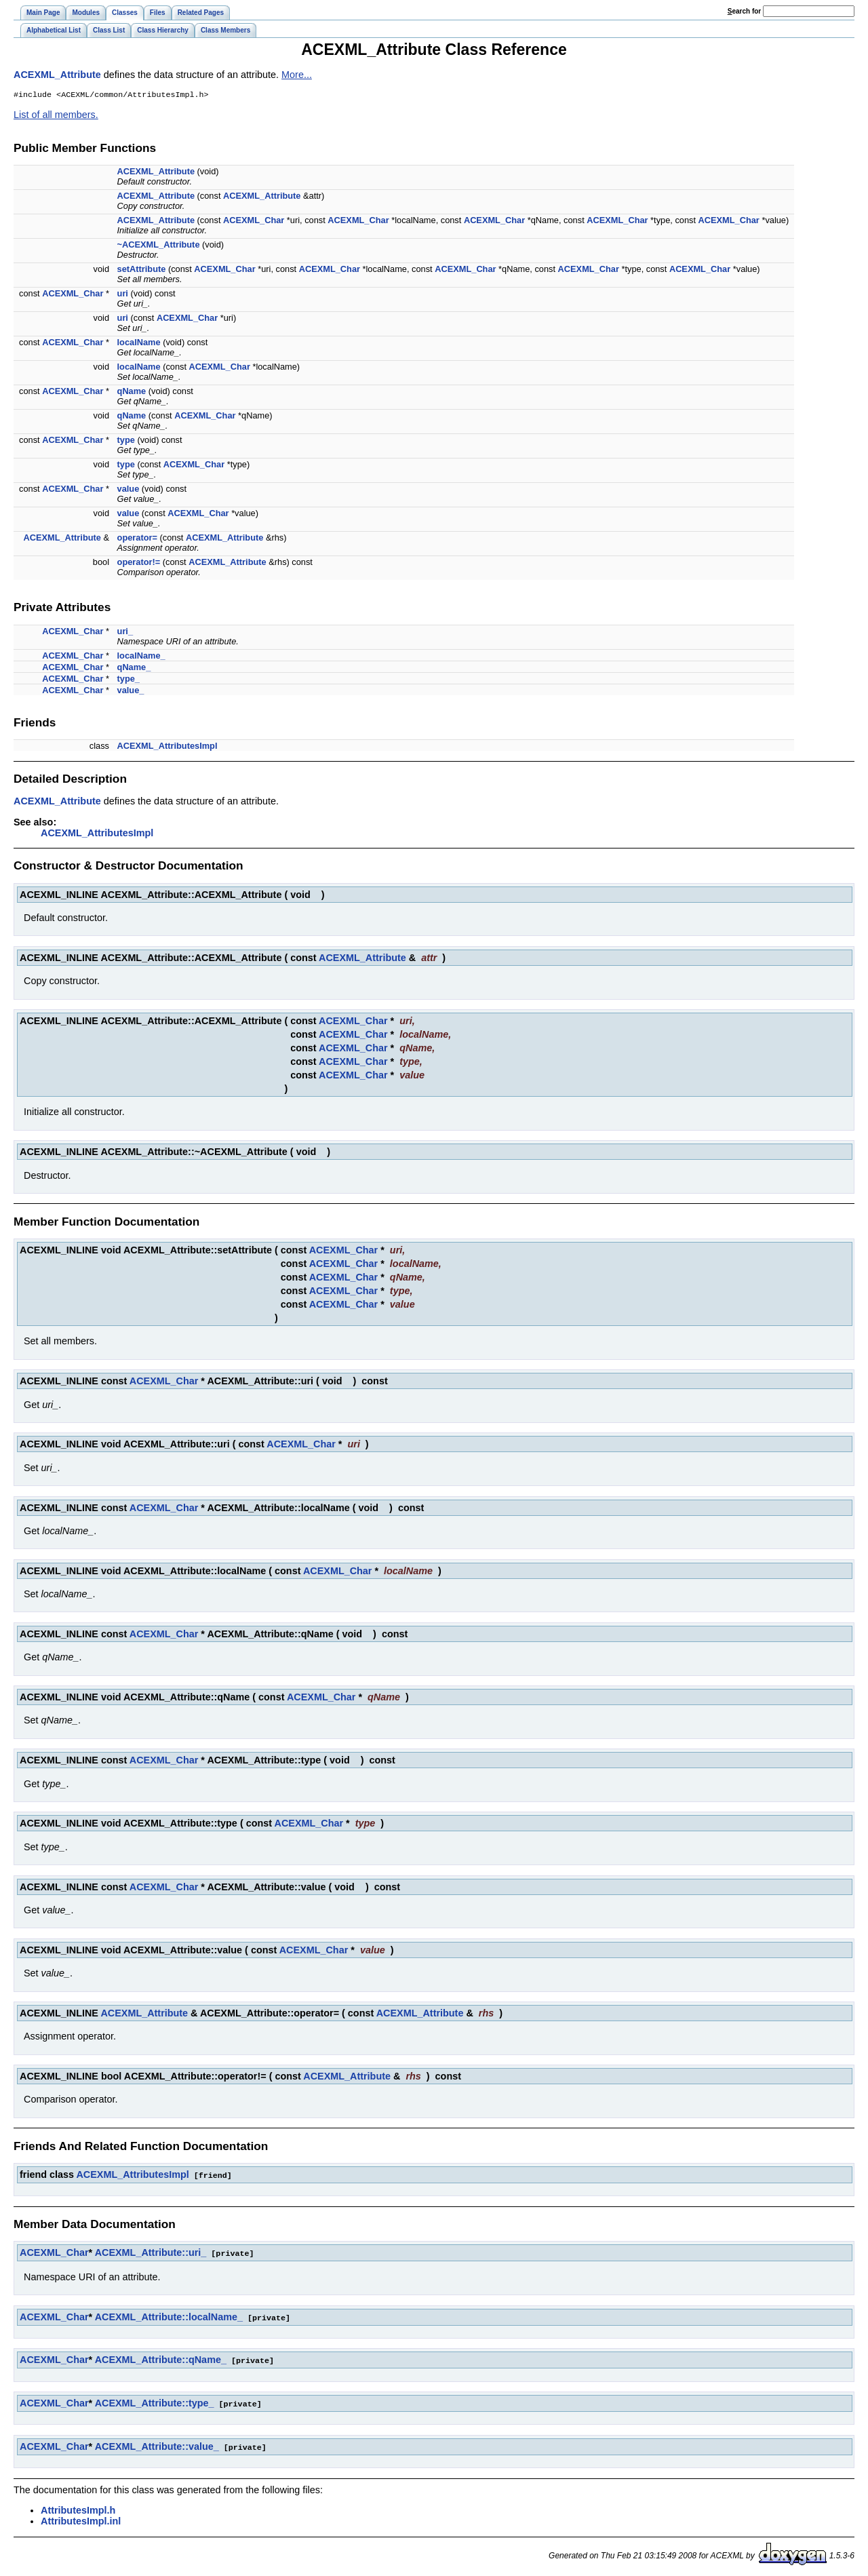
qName (131, 392)
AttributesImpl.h (78, 2507)
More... (296, 74)
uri (122, 295)
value (128, 490)
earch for (744, 11)
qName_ (134, 668)
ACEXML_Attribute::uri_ (151, 2253)
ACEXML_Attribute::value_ (157, 2444)
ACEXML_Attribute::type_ (154, 2401)
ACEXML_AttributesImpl (167, 747)
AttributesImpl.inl (81, 2518)
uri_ (125, 632)
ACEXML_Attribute (57, 74)
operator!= (139, 563)
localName (139, 343)
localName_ (141, 657)
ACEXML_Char (253, 221)
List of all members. (56, 116)
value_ (130, 691)
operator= (137, 539)
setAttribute (141, 270)
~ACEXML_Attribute (158, 246)
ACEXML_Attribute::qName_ (160, 2359)
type (126, 441)
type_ (128, 680)
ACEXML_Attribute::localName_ (169, 2316)
